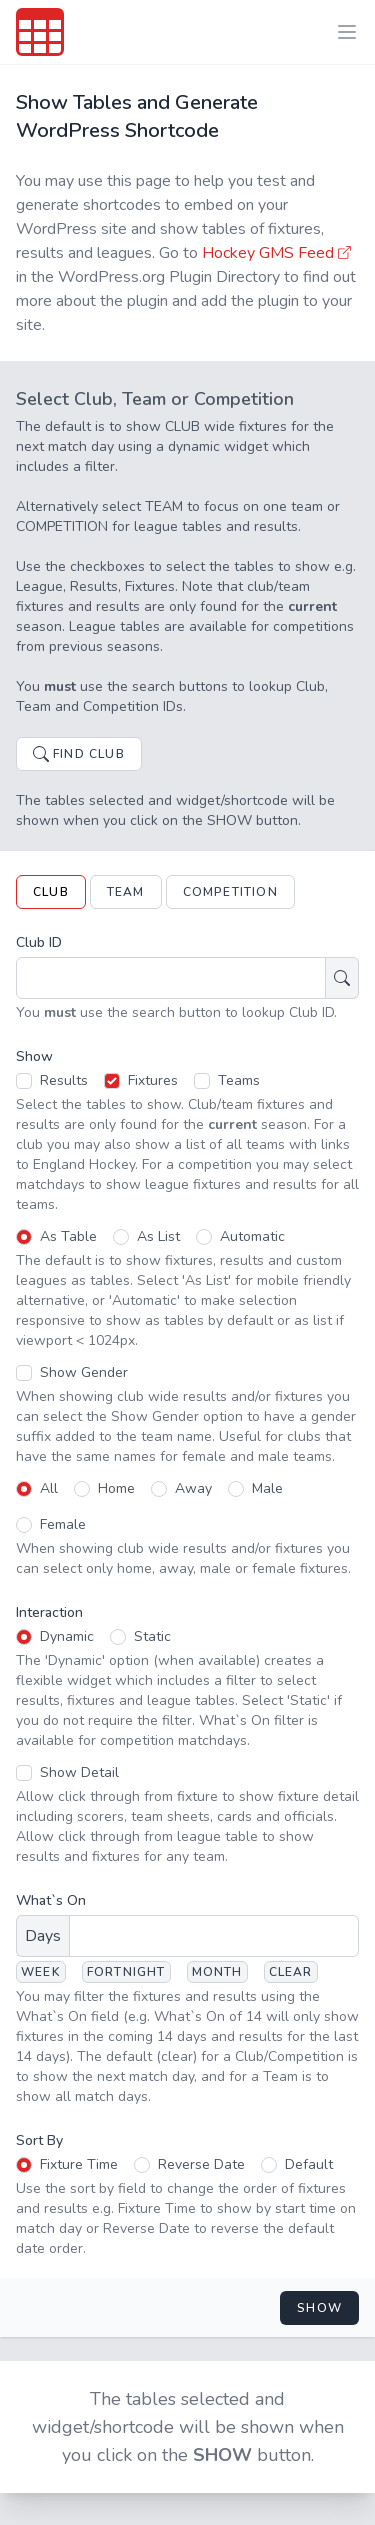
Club (51, 892)
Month (217, 1972)
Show (319, 2308)
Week (41, 1972)
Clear (291, 1972)
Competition (230, 892)
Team (126, 892)
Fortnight (126, 1972)
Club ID (39, 942)
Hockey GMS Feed (278, 253)
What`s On (51, 1900)
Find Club (79, 754)
